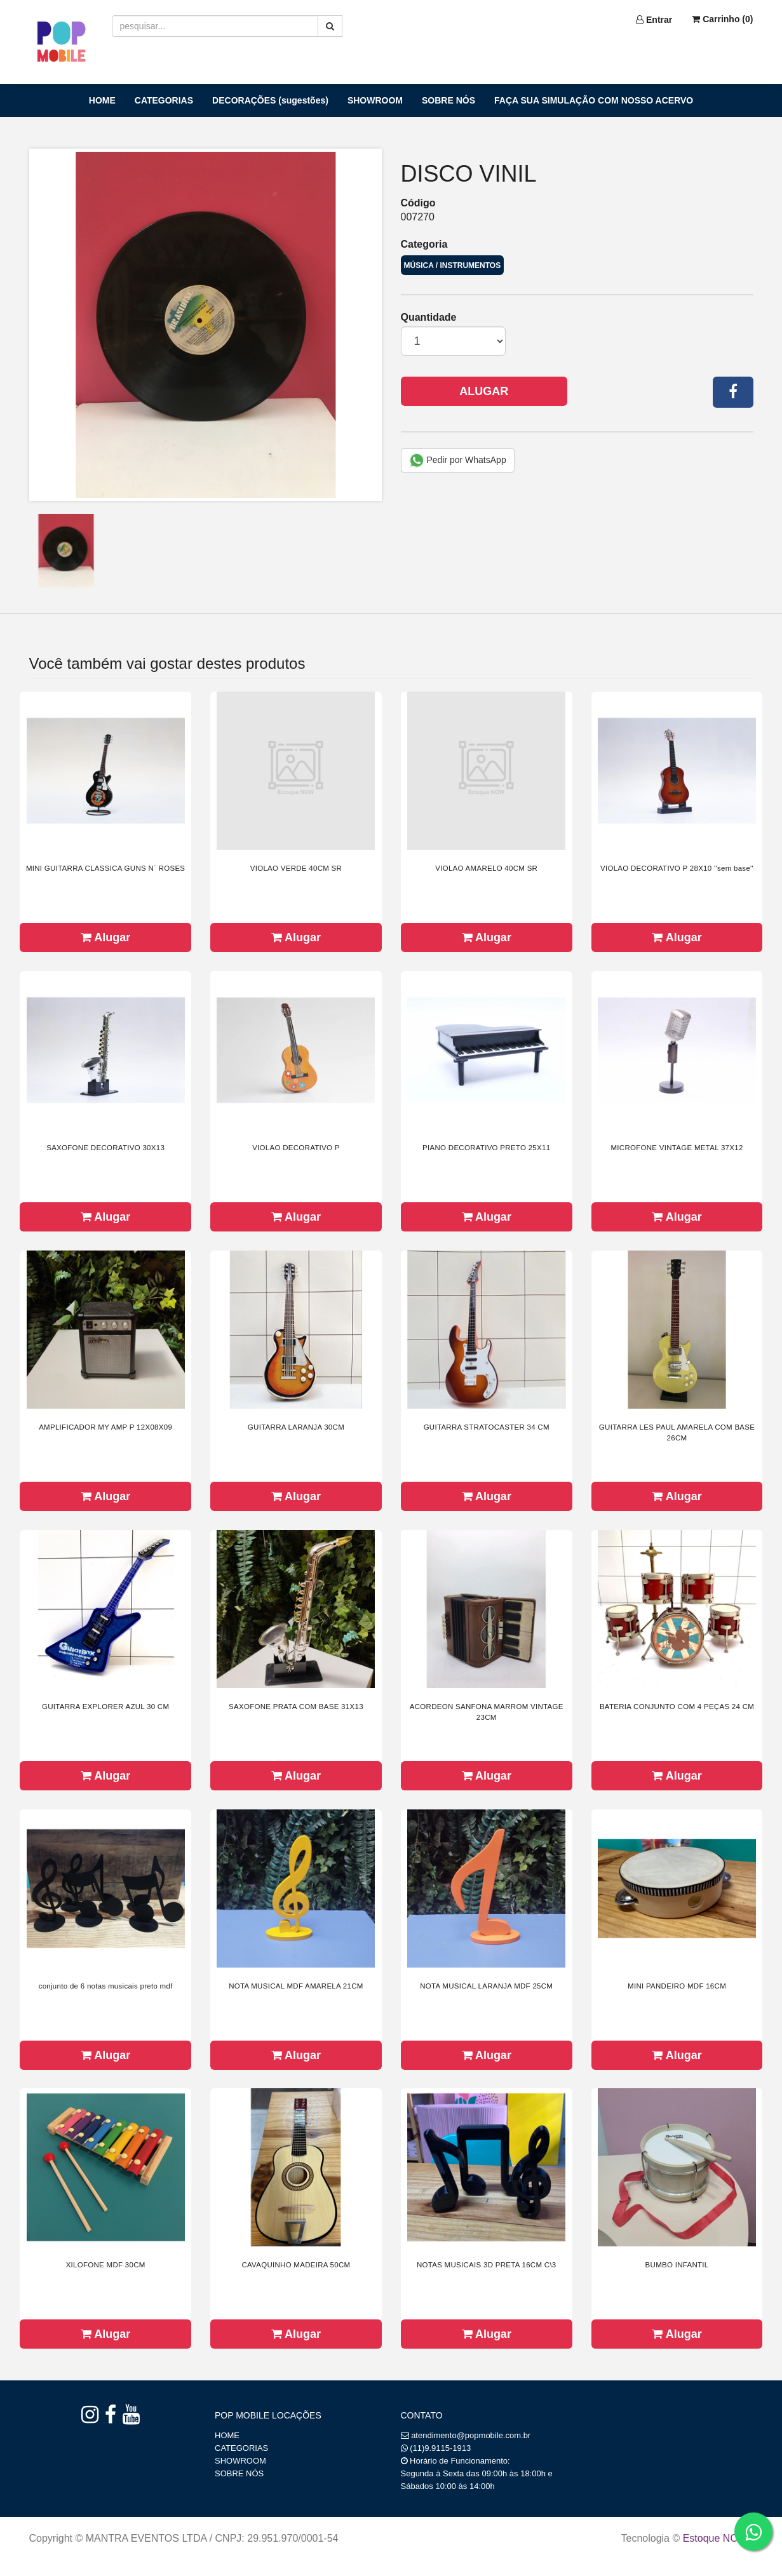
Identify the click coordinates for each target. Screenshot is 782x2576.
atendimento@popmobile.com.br (470, 2435)
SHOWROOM (375, 100)
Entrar (654, 20)
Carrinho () (722, 19)
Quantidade (429, 317)
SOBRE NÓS (448, 100)
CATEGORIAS (164, 100)
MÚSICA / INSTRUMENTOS (452, 265)
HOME (102, 100)
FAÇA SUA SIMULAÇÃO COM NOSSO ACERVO (593, 100)
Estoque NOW (715, 2538)
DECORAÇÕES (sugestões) (270, 100)
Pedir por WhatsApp (457, 460)
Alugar (483, 391)
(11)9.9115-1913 (440, 2448)
